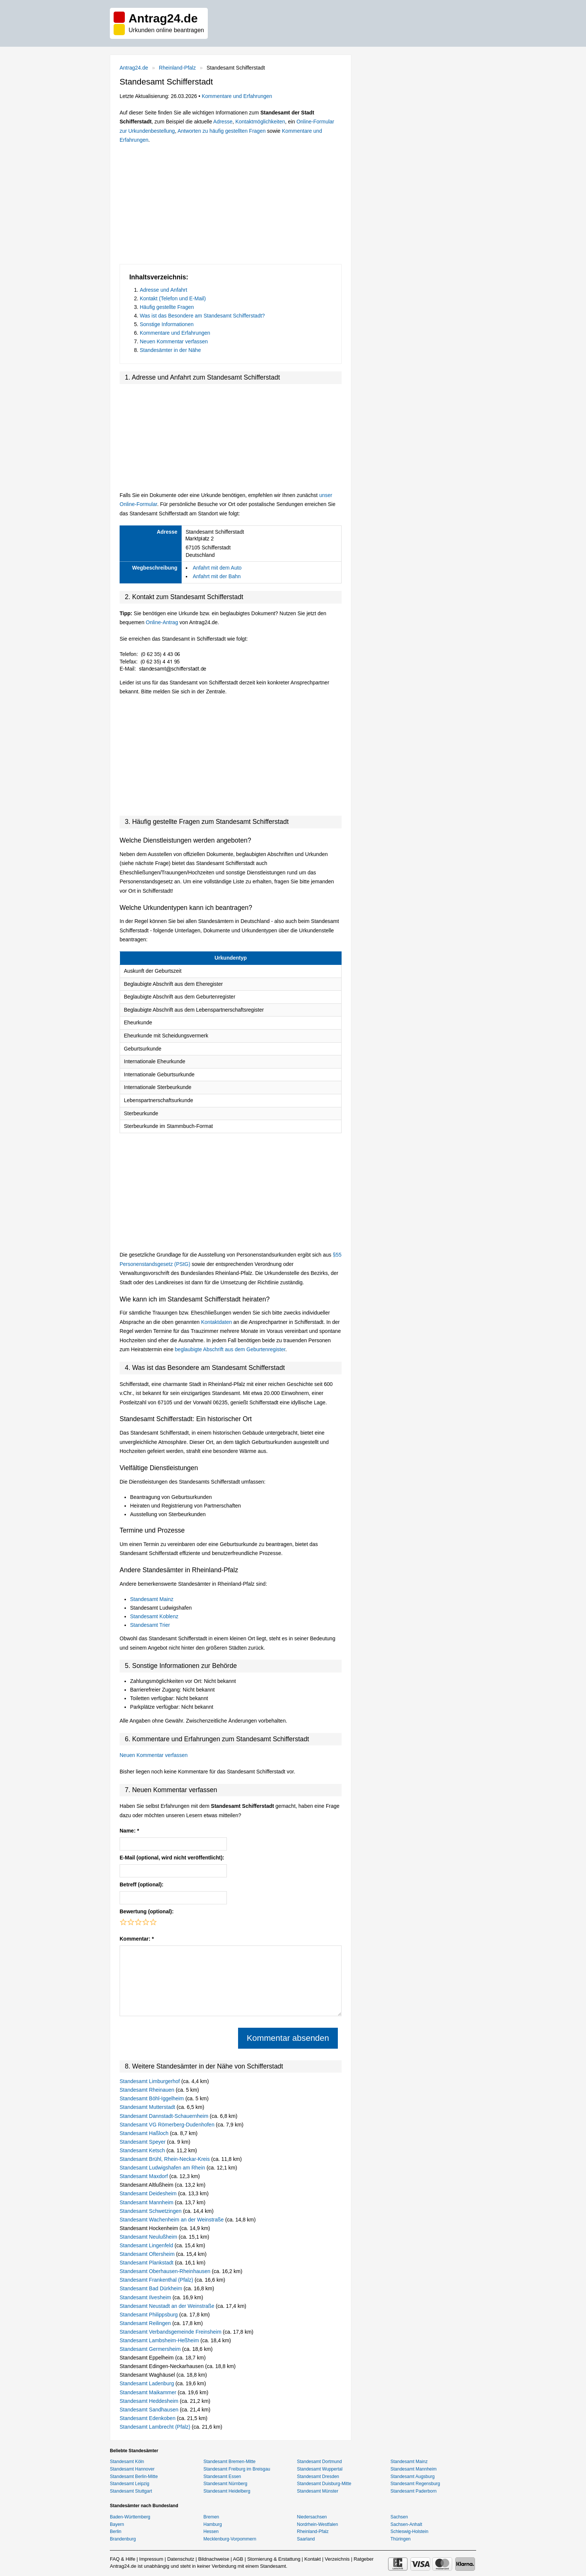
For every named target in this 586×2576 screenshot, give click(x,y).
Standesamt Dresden (318, 2476)
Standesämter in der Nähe (170, 350)
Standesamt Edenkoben (148, 2418)
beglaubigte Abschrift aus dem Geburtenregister (230, 1349)
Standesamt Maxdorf (144, 2176)
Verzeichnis (337, 2559)
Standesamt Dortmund (319, 2461)
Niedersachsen (312, 2517)
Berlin (115, 2531)
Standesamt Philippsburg (149, 2315)
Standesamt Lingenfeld (147, 2245)
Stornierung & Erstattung (273, 2559)
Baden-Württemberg (130, 2517)
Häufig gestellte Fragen (167, 307)
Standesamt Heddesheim (150, 2401)
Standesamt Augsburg (413, 2476)
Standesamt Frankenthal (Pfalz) (157, 2280)
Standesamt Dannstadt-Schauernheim (165, 2116)
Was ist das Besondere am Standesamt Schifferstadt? (202, 316)
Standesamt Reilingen (146, 2323)
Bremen (211, 2517)
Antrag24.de (134, 68)
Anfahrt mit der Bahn (217, 576)
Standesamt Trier (150, 1625)
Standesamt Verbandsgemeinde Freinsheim (171, 2332)
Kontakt (312, 2559)
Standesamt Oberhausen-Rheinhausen (166, 2271)
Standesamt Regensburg (415, 2483)
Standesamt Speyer (143, 2142)
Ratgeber (363, 2559)
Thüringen (401, 2539)
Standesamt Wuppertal (320, 2469)
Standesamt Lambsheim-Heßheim (160, 2340)
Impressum (151, 2559)
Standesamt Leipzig (129, 2483)
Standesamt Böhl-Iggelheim (152, 2098)
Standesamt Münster (318, 2491)
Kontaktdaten (216, 1322)
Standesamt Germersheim (151, 2349)
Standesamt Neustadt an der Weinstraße (168, 2306)
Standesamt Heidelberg (226, 2491)
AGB (238, 2559)
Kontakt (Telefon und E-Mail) (173, 298)
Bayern (117, 2524)
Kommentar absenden (288, 2038)
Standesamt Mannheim (147, 2202)
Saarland (306, 2539)
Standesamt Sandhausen (150, 2410)
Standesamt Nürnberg (225, 2483)
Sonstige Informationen (167, 324)
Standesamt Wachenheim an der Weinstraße (172, 2220)
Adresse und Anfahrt (163, 290)
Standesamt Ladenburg (147, 2383)
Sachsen (399, 2517)
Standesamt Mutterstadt (148, 2107)
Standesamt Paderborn (414, 2491)
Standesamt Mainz (151, 1599)
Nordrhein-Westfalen (317, 2524)
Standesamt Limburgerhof (150, 2081)
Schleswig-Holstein (409, 2531)
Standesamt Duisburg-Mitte (324, 2483)
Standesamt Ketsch (143, 2150)
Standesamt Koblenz (154, 1616)
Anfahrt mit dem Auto (217, 568)
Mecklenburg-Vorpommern (229, 2539)
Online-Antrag (162, 622)
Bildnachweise (213, 2559)
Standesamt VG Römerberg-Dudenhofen (168, 2125)
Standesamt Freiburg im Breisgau (236, 2469)
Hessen (211, 2531)
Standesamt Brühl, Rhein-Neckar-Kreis (165, 2159)
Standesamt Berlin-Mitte (134, 2476)
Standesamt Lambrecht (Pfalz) (156, 2427)
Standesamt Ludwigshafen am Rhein (163, 2168)
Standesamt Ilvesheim (146, 2297)
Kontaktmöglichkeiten (260, 122)
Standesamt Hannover (132, 2469)
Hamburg (212, 2524)
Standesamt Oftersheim (148, 2254)
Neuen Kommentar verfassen (174, 341)
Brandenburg (123, 2539)
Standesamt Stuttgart (131, 2491)
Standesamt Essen (222, 2476)
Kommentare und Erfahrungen (237, 96)
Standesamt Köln (127, 2461)
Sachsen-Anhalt (406, 2524)
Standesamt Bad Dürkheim (151, 2288)
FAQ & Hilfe (122, 2559)
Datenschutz (180, 2559)
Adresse (222, 122)
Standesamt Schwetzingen (151, 2211)
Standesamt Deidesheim (149, 2193)
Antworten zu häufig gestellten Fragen (222, 131)
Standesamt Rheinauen (148, 2090)
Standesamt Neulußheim (149, 2237)
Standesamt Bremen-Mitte (229, 2461)
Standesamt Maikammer (149, 2392)
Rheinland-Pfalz (177, 68)
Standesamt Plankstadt (147, 2263)
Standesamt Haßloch (145, 2133)
